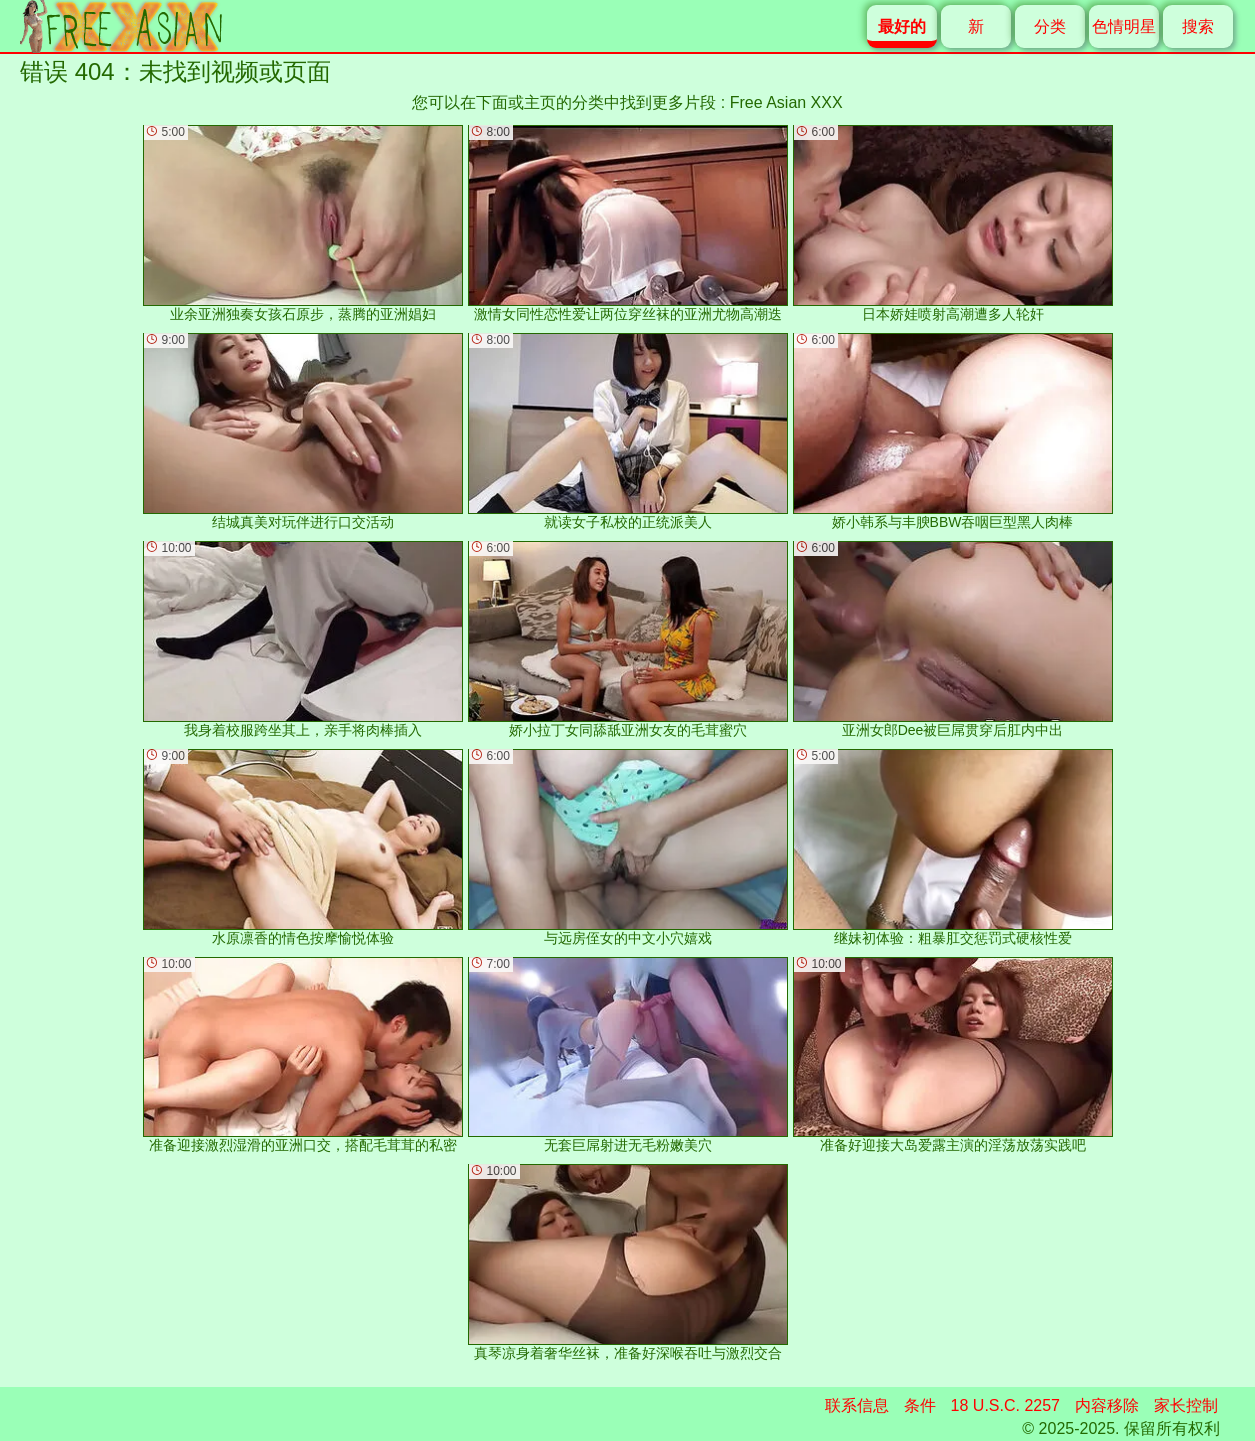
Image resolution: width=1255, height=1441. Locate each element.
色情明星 (1124, 26)
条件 (920, 1405)
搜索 (1198, 26)
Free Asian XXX (786, 102)
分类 (1050, 26)
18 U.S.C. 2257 (1005, 1405)
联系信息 (857, 1405)
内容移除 (1107, 1405)
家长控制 (1186, 1405)
